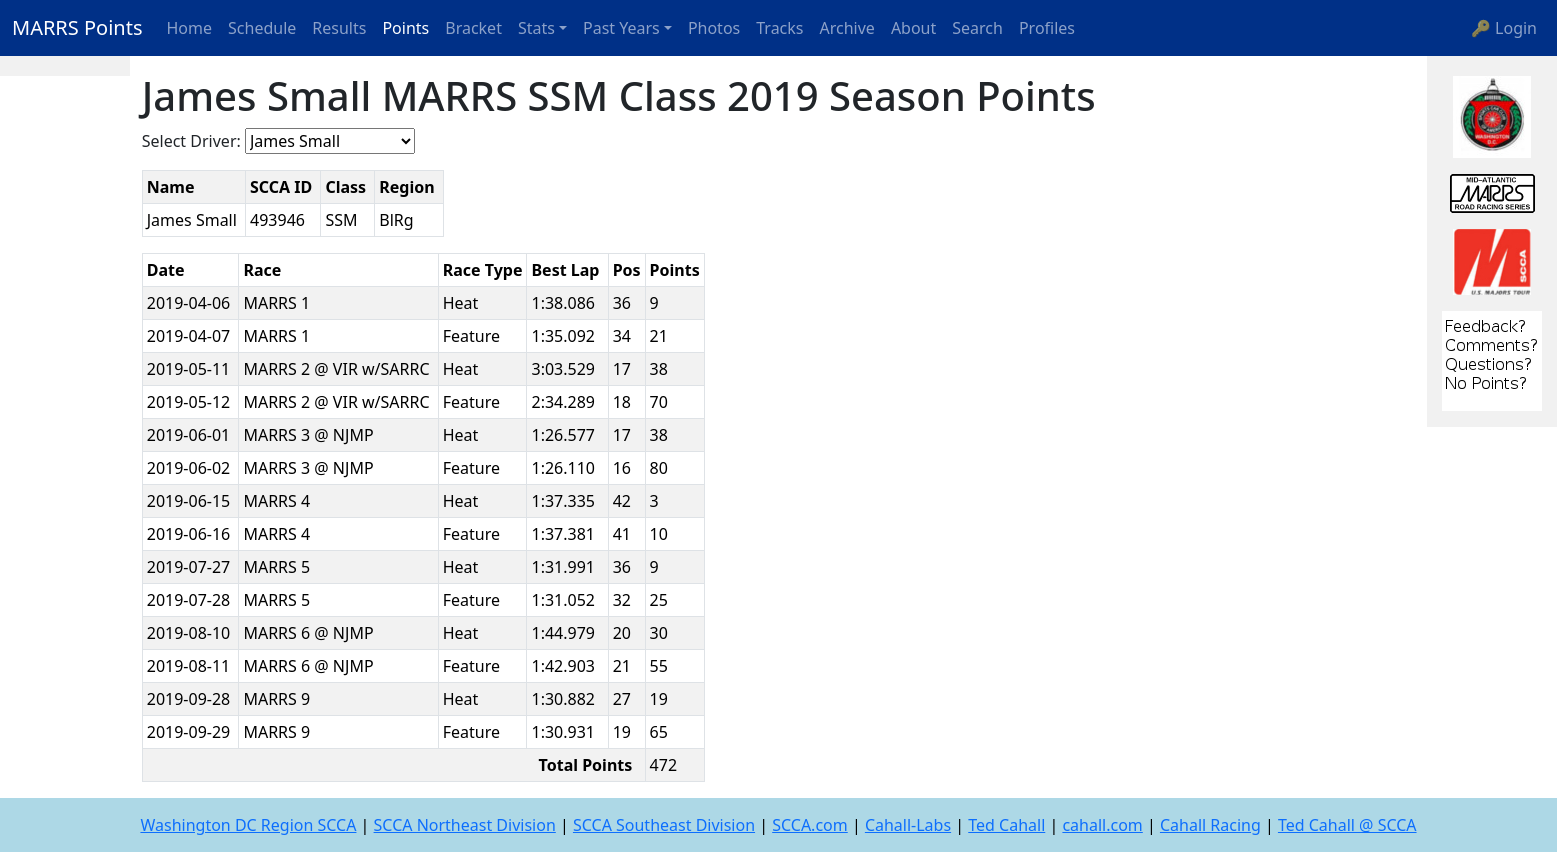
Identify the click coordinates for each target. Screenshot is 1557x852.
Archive (847, 28)
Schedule (262, 28)
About (913, 28)
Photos (714, 28)
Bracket (473, 28)
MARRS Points (77, 27)
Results (339, 28)
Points (405, 28)
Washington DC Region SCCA (248, 825)
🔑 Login (1504, 28)
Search (977, 28)
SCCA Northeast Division (465, 825)
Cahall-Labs (908, 825)
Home (190, 28)
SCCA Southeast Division (664, 825)
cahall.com (1102, 825)
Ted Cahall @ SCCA (1347, 825)
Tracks (779, 28)
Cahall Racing (1210, 825)
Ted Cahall (1006, 825)
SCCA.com (810, 825)
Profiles (1047, 28)
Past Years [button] (621, 28)
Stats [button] (536, 28)
